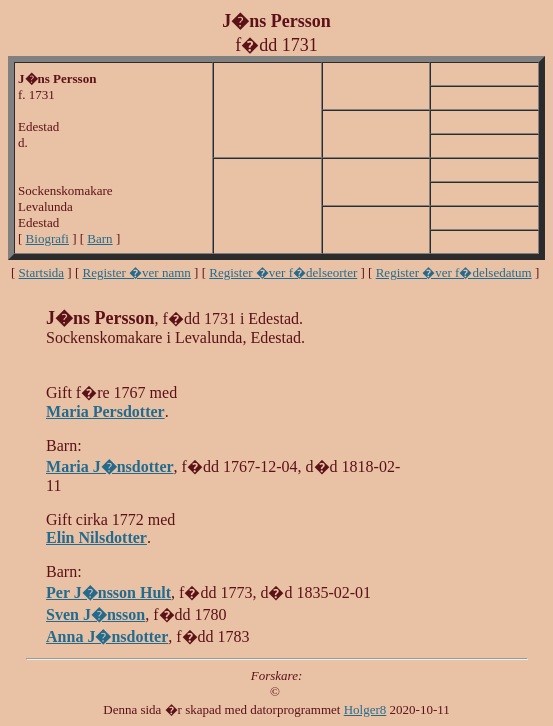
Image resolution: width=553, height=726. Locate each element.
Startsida (42, 272)
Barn (99, 238)
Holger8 (365, 709)
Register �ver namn (137, 272)
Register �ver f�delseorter (283, 272)
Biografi (47, 238)
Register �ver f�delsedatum (454, 272)
